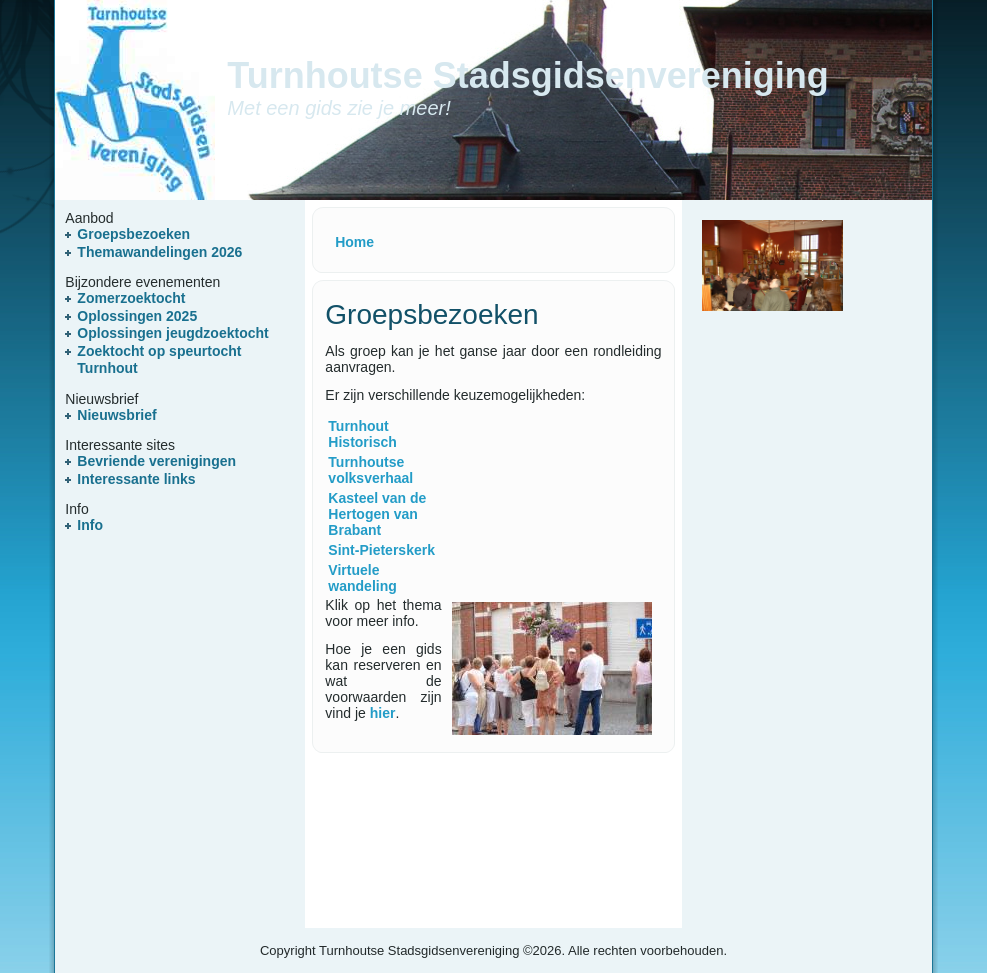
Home (354, 242)
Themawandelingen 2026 (159, 252)
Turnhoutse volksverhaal (370, 470)
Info (90, 525)
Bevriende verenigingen (156, 461)
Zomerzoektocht (131, 298)
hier (383, 713)
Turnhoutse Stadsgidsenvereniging (527, 75)
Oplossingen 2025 (137, 316)
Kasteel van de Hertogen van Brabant (377, 514)
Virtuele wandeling (362, 578)
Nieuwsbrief (116, 415)
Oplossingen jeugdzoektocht (172, 333)
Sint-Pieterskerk (381, 550)
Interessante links (136, 479)
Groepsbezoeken (133, 234)
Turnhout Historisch (362, 434)
